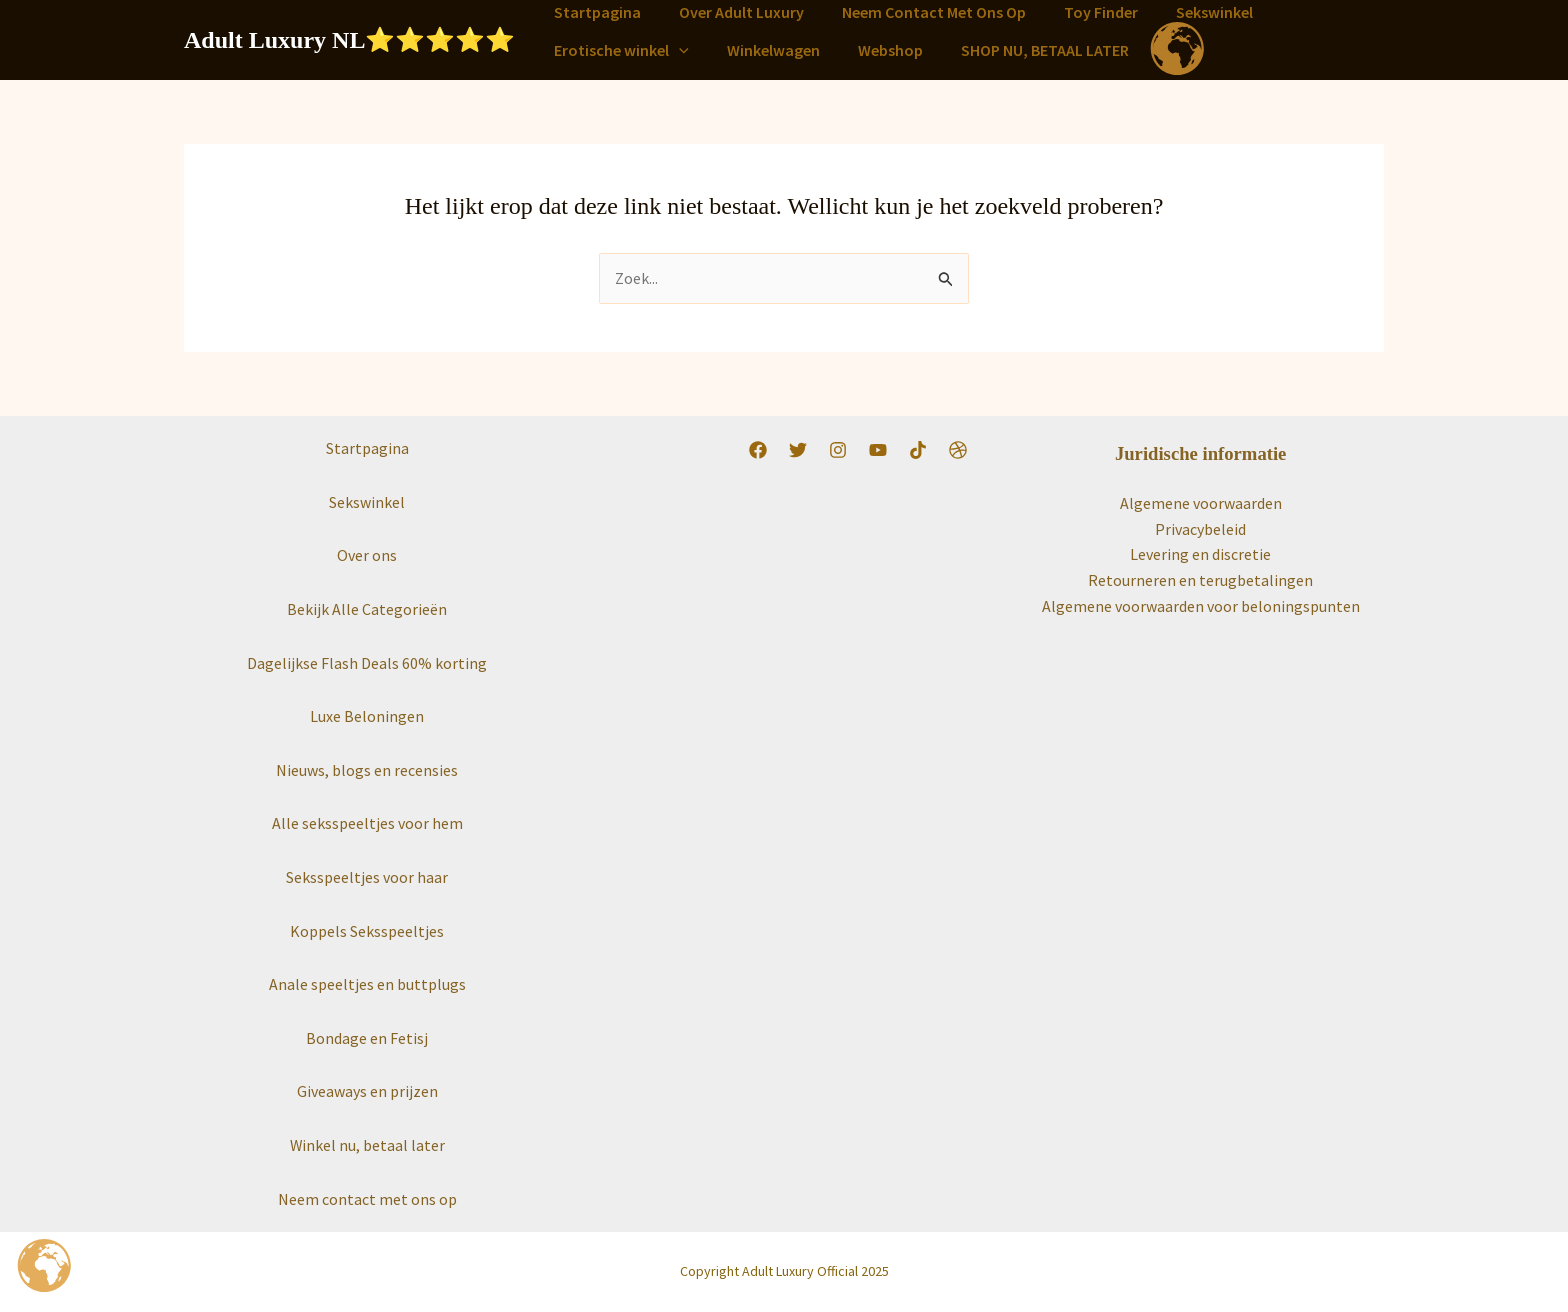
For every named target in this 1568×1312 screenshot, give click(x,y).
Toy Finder (1080, 12)
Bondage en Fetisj (367, 1038)
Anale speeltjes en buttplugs (367, 984)
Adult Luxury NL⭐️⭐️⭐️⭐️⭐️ (349, 40)
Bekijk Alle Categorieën (367, 609)
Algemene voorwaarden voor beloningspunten (1201, 606)
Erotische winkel (618, 50)
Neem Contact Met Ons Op (919, 12)
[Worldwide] (958, 451)
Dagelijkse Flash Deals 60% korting (367, 663)
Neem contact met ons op (367, 1199)
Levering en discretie (1200, 555)
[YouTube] (878, 451)
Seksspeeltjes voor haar (367, 877)
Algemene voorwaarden (1201, 503)
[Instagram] (838, 451)
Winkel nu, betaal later (367, 1145)
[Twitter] (798, 451)
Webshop (875, 50)
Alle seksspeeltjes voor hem (367, 824)
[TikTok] (918, 451)
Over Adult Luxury (732, 12)
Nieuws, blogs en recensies (367, 770)
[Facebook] (758, 451)
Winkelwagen (764, 50)
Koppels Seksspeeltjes (367, 931)
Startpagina (594, 12)
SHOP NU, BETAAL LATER (1024, 50)
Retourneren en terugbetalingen (1200, 580)
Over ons (367, 556)
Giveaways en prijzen (367, 1092)
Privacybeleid (1200, 529)
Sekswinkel (1187, 12)
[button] (676, 50)
